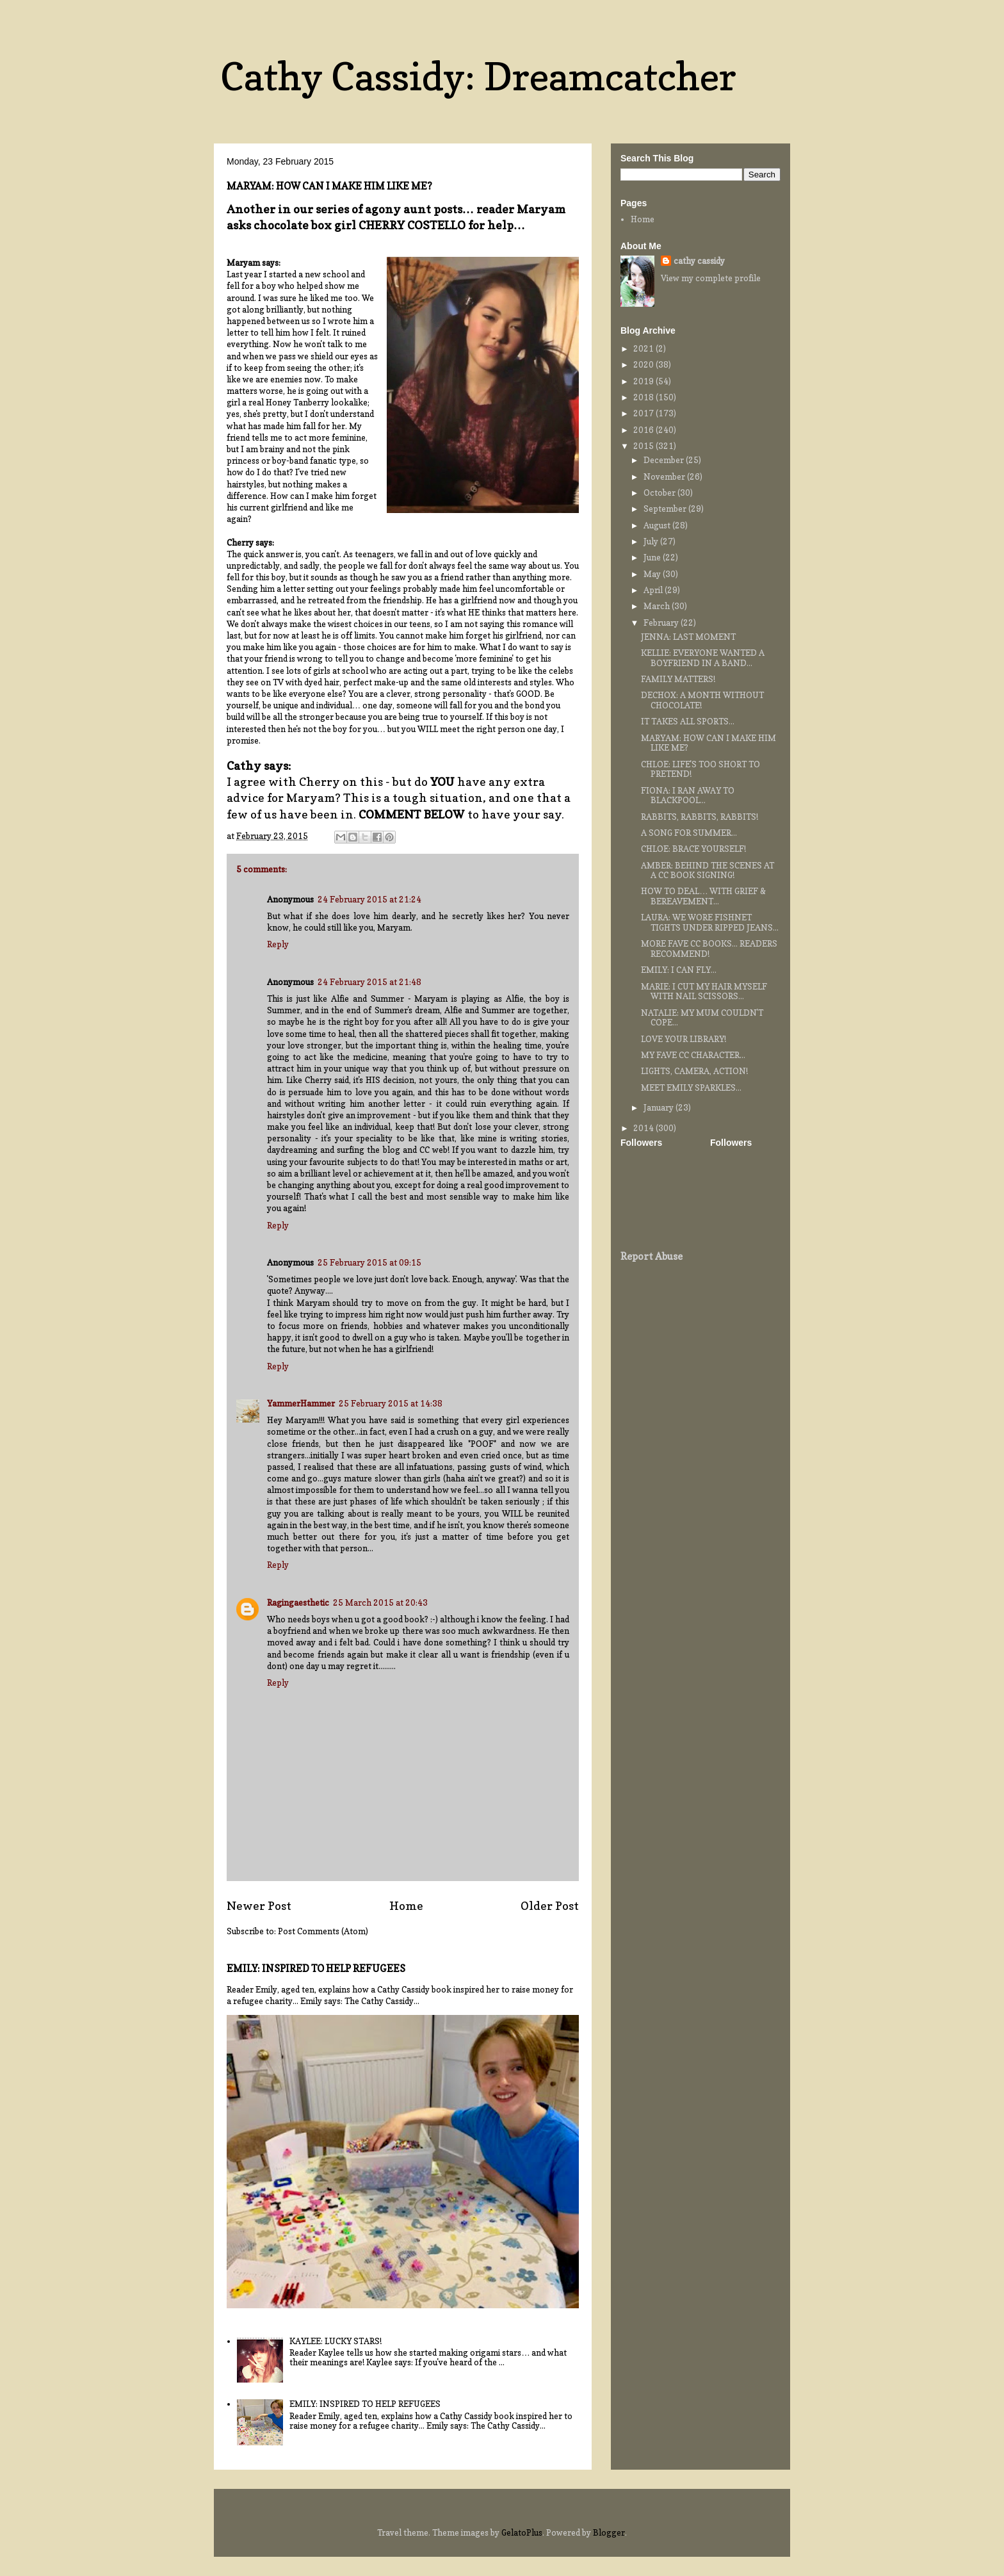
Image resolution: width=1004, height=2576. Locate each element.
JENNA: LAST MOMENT (688, 637)
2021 (644, 348)
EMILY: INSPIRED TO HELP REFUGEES (316, 1968)
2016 (644, 430)
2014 (644, 1128)
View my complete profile (711, 278)
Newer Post (259, 1905)
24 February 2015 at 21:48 (369, 982)
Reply (278, 944)
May (653, 574)
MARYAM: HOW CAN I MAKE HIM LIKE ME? (708, 743)
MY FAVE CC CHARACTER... (693, 1055)
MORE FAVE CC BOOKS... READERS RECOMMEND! (709, 948)
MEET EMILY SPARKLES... (691, 1087)
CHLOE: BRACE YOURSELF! (693, 849)
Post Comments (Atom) (323, 1931)
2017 (644, 413)
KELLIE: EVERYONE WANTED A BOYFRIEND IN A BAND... (703, 658)
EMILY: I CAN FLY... (679, 970)
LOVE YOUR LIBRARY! (683, 1039)
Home (406, 1905)
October (660, 492)
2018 (644, 397)
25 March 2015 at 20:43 (380, 1602)
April (654, 590)
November (665, 476)
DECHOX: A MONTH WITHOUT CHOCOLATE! (702, 700)
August (658, 525)
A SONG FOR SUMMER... (689, 832)
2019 (644, 381)
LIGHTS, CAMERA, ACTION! (694, 1071)
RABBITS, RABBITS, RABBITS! (699, 816)
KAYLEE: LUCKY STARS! (335, 2341)
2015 (644, 446)
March (658, 606)
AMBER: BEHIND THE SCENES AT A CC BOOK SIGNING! (707, 870)
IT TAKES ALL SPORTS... (687, 721)
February (662, 622)
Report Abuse (651, 1256)
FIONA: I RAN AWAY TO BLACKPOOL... (687, 795)
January (660, 1107)
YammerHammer (301, 1403)
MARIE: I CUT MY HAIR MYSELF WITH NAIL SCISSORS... (704, 991)
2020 (644, 364)
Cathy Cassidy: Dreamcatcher (478, 76)
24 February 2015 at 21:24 (369, 899)
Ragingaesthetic (298, 1602)
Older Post (550, 1905)
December (665, 460)
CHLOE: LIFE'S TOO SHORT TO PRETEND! (700, 769)
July (652, 541)
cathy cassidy (699, 261)
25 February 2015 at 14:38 (390, 1403)
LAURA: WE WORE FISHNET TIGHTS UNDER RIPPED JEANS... (710, 922)
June (653, 557)
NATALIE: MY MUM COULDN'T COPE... (702, 1017)
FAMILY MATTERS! (678, 679)
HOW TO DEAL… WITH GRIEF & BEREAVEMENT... (703, 896)
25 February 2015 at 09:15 (369, 1262)
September (666, 508)
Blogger (609, 2532)
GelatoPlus (521, 2532)
